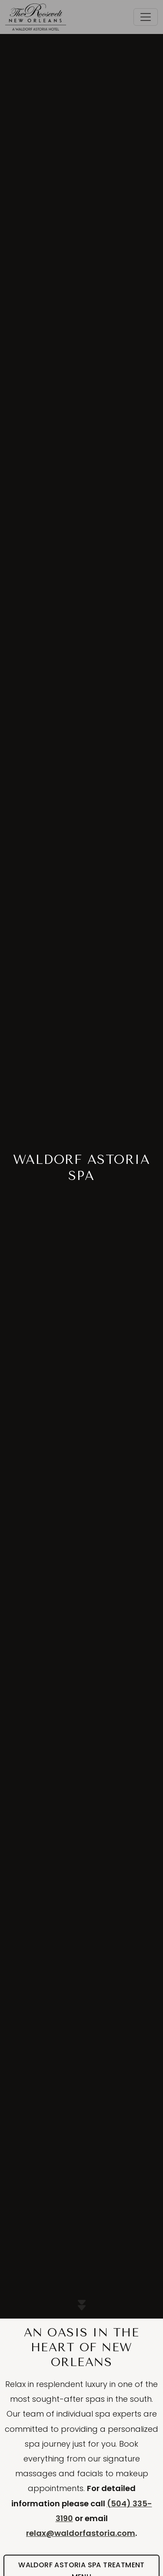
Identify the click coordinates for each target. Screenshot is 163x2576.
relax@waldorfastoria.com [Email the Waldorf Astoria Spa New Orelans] (80, 2533)
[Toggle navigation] (145, 17)
